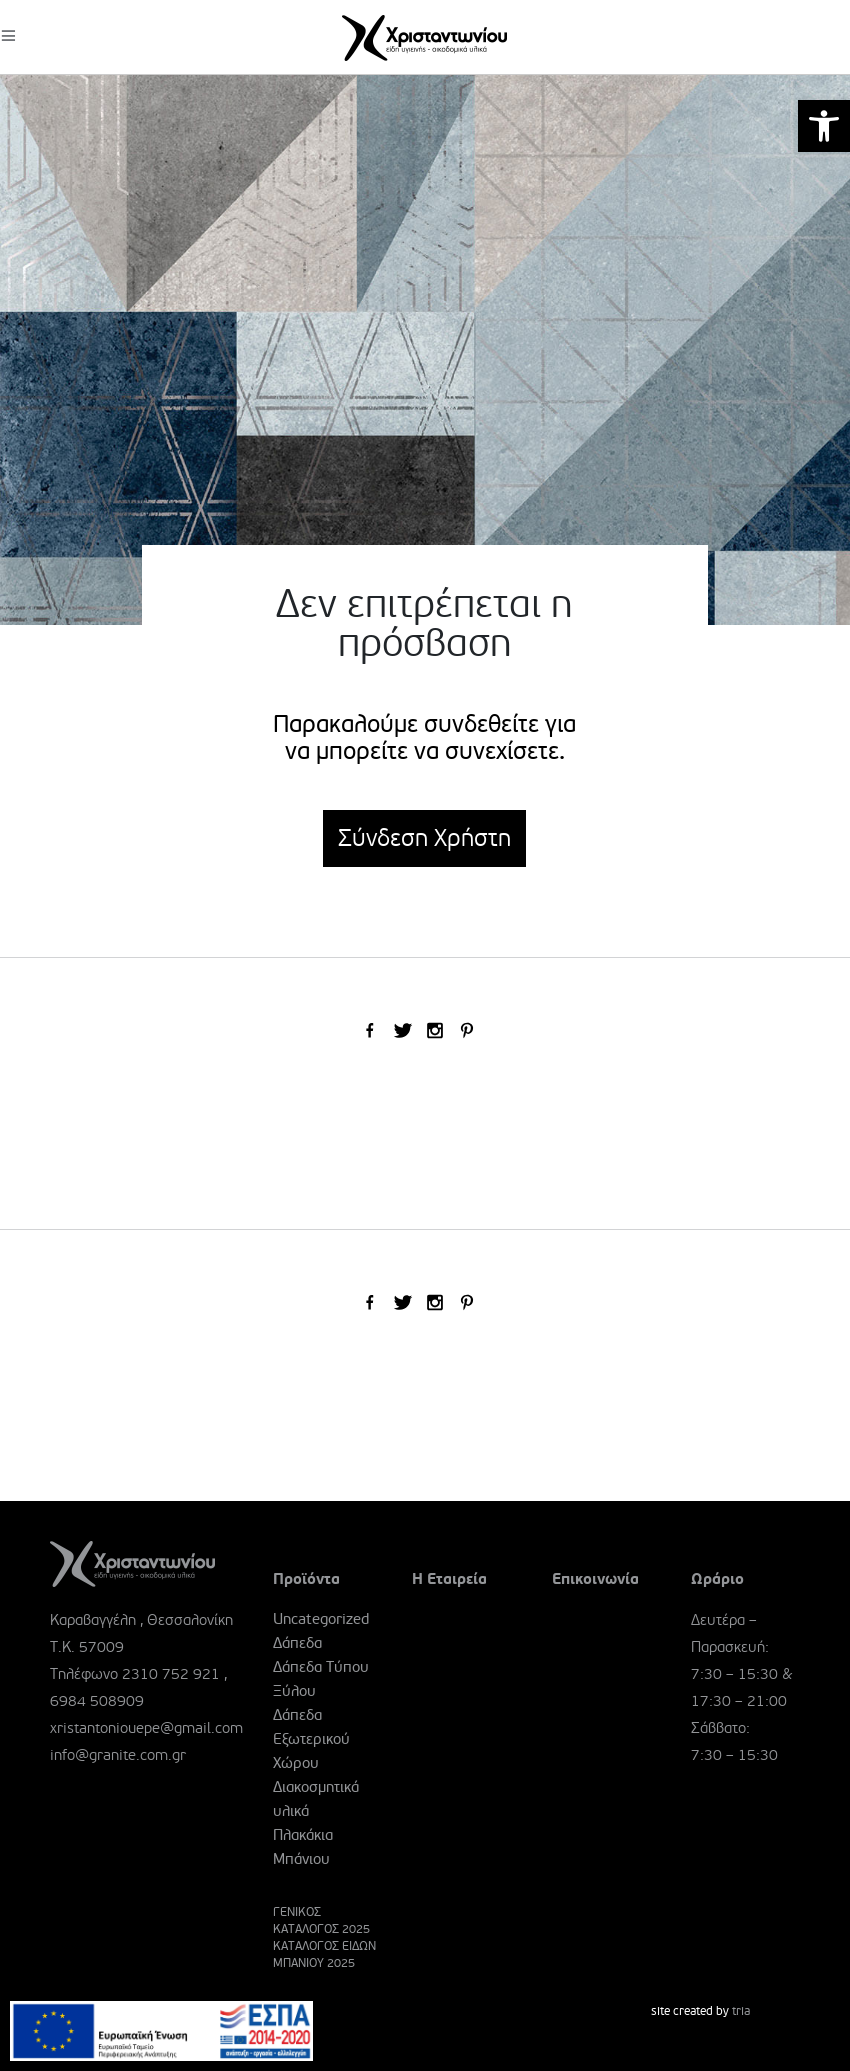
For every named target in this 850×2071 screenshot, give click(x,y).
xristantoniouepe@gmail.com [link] (146, 1728)
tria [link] (741, 2011)
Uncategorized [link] (321, 1619)
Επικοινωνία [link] (595, 1579)
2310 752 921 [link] (171, 1674)
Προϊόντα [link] (306, 1579)
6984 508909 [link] (97, 1701)
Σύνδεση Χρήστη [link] (424, 838)
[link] (824, 126)
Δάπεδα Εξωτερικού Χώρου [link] (311, 1739)
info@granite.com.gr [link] (118, 1755)
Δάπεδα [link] (297, 1643)
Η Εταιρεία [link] (449, 1579)
